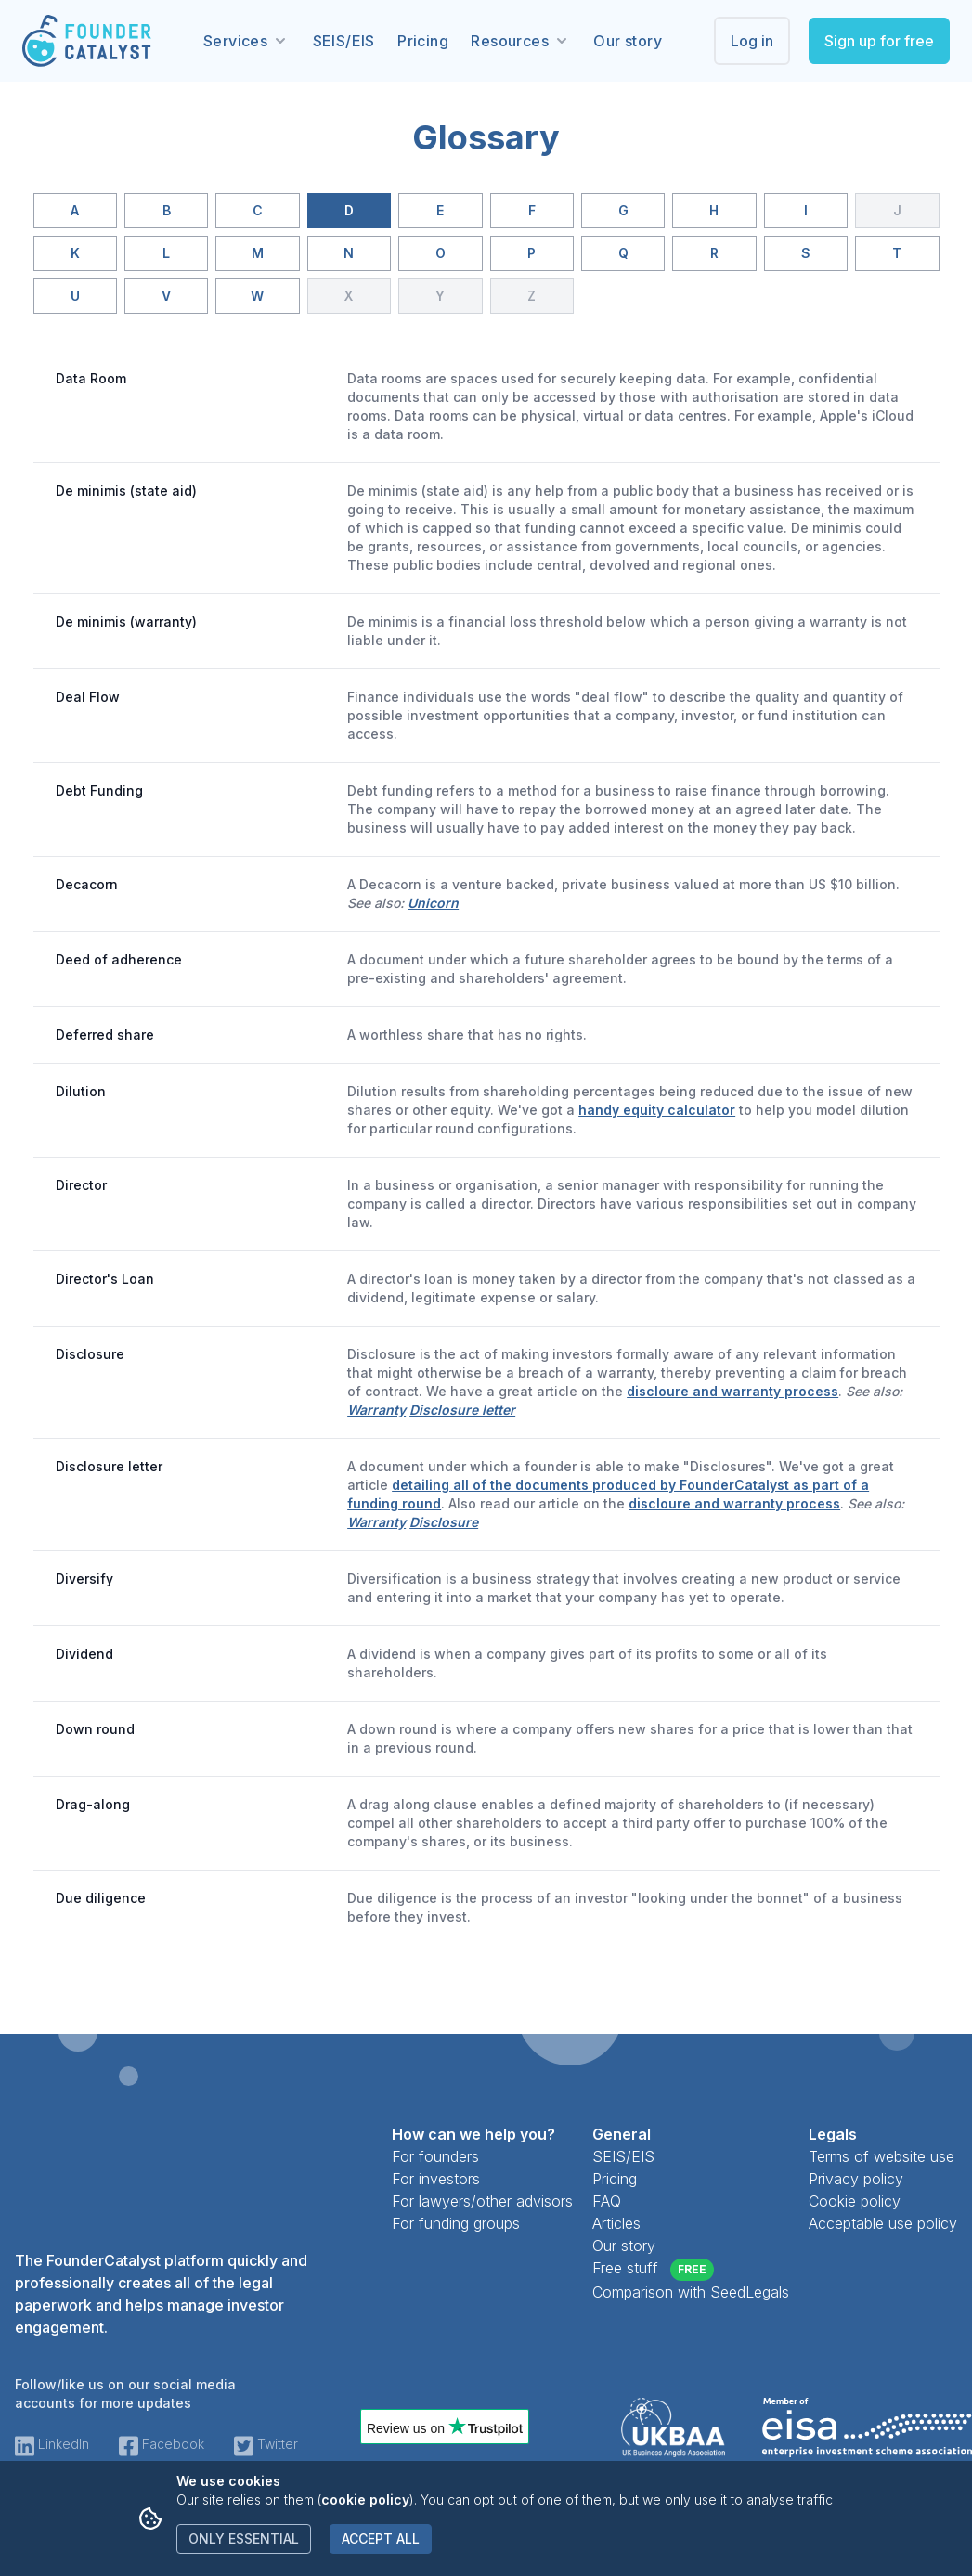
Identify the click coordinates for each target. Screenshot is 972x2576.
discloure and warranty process (732, 1391)
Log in (752, 41)
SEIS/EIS (344, 41)
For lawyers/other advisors (482, 2201)
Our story (627, 41)
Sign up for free (879, 41)
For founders (435, 2156)
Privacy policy (856, 2178)
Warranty (376, 1409)
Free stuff (653, 2270)
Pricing (422, 41)
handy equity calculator (656, 1110)
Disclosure (443, 1522)
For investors (436, 2178)
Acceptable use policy (883, 2223)
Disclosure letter (462, 1409)
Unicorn (433, 903)
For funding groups (456, 2223)
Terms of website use (881, 2156)
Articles (616, 2223)
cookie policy (365, 2499)
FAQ (606, 2201)
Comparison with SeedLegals (690, 2292)
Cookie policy (855, 2201)
